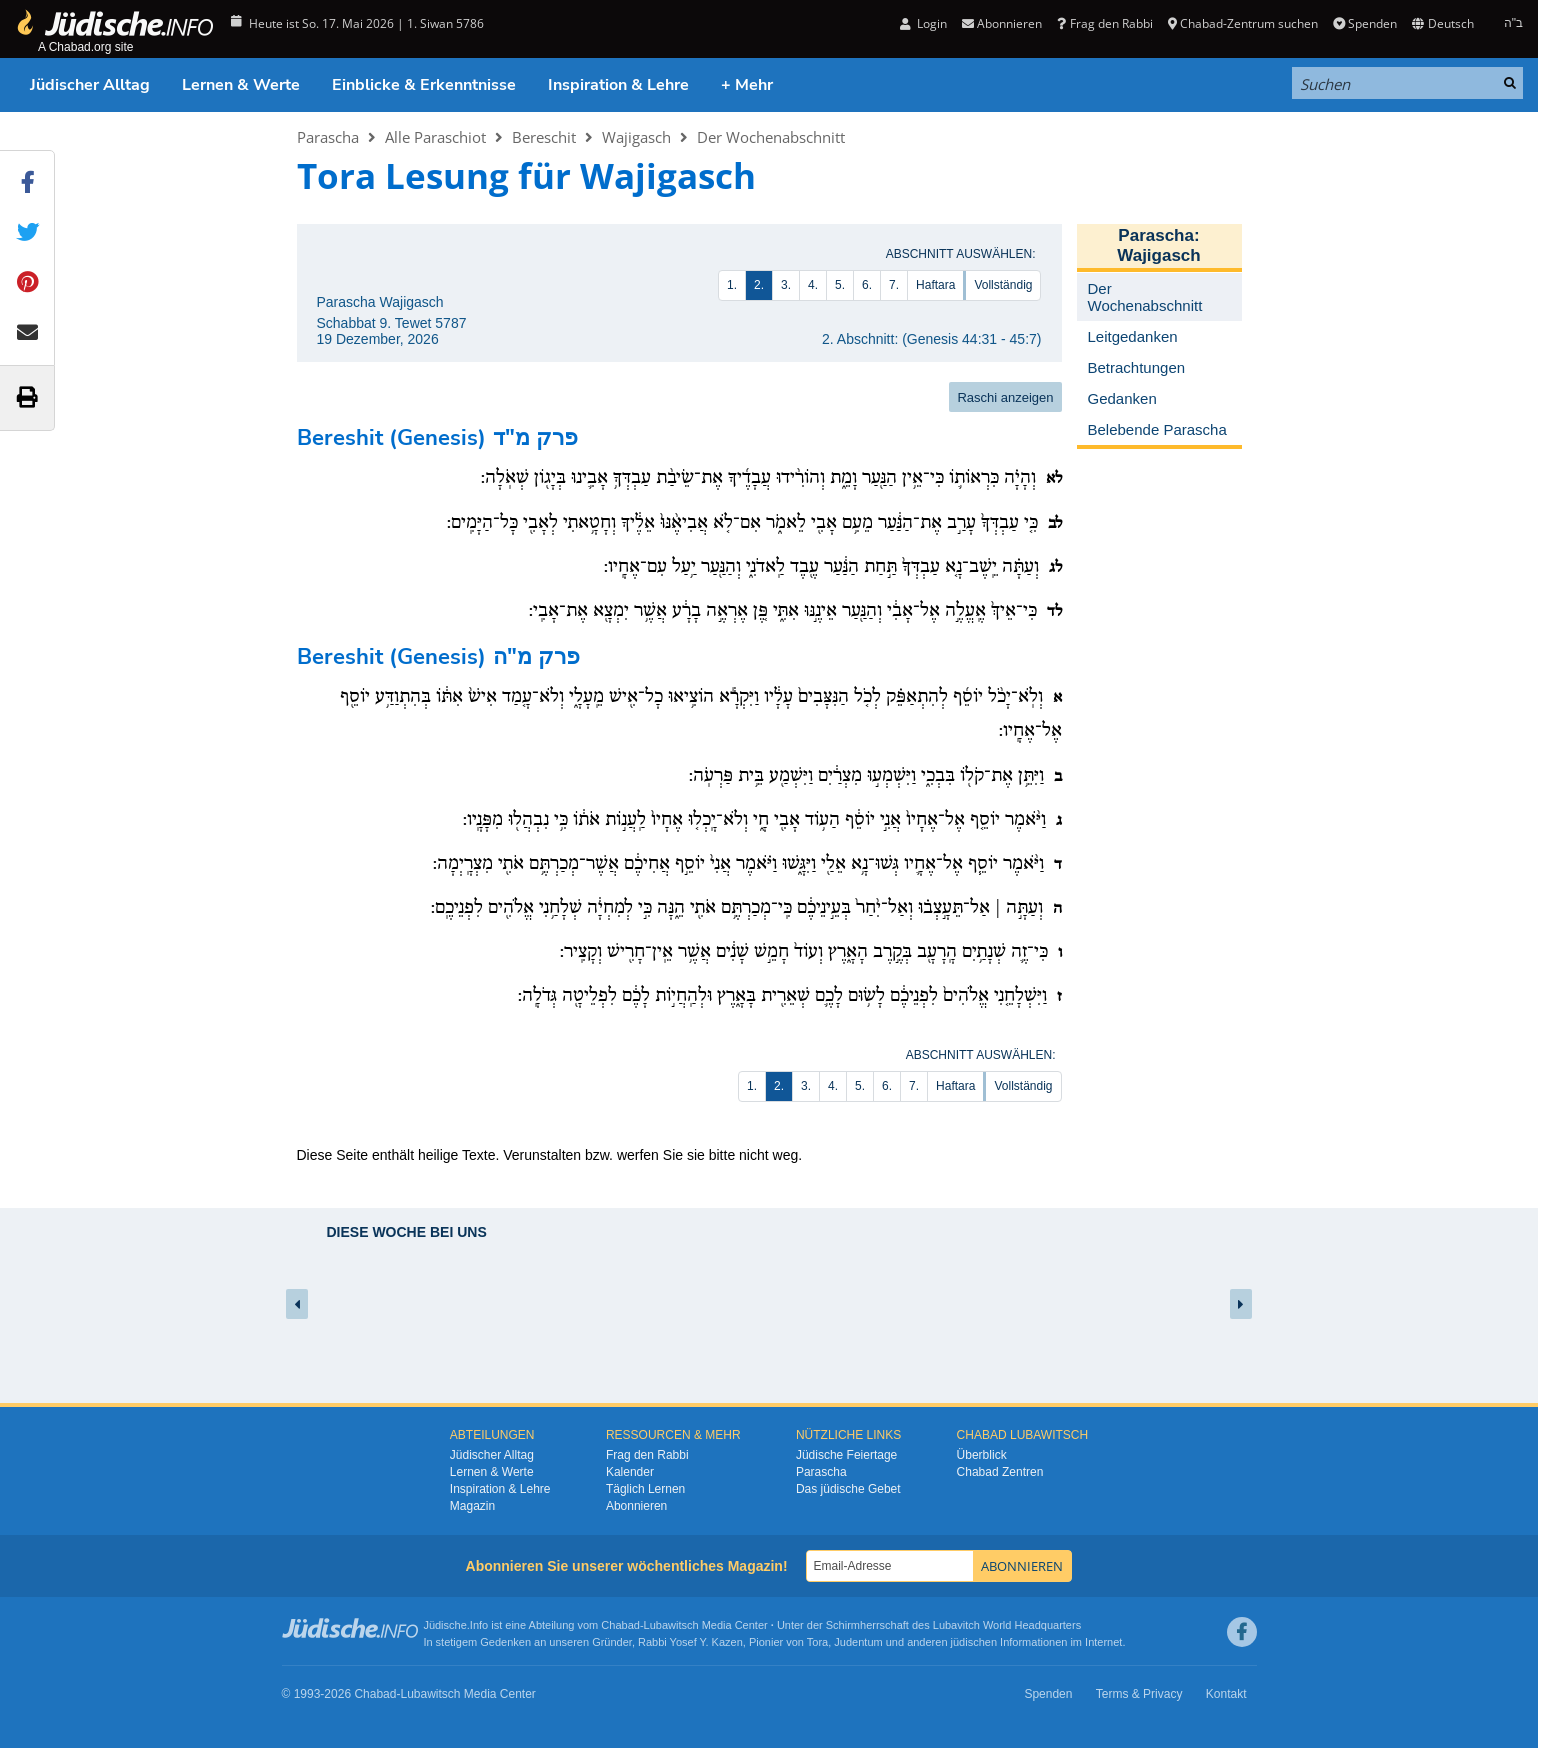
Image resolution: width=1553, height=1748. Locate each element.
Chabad (620, 1625)
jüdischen (974, 1642)
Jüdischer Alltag (90, 85)
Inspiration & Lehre (618, 85)
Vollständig (1003, 285)
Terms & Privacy (1139, 1694)
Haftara (935, 285)
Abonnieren (1002, 23)
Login (923, 23)
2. (759, 285)
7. (894, 285)
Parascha (328, 137)
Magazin (472, 1506)
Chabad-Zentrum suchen (1243, 23)
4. (813, 285)
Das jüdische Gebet (848, 1489)
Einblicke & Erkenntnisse (424, 85)
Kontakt (1226, 1694)
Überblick (982, 1455)
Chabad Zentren (1000, 1472)
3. (786, 285)
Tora (817, 1642)
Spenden (1365, 23)
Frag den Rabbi (1104, 23)
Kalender (630, 1472)
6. (867, 285)
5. (840, 285)
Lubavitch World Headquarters (1007, 1625)
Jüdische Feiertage (846, 1455)
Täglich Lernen (645, 1489)
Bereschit (544, 137)
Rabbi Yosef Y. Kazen (690, 1642)
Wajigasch (636, 137)
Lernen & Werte (241, 85)
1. (732, 285)
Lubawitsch (671, 1625)
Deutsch (1442, 23)
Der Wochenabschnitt (771, 137)
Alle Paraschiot (435, 137)
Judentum (858, 1642)
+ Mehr (747, 85)
